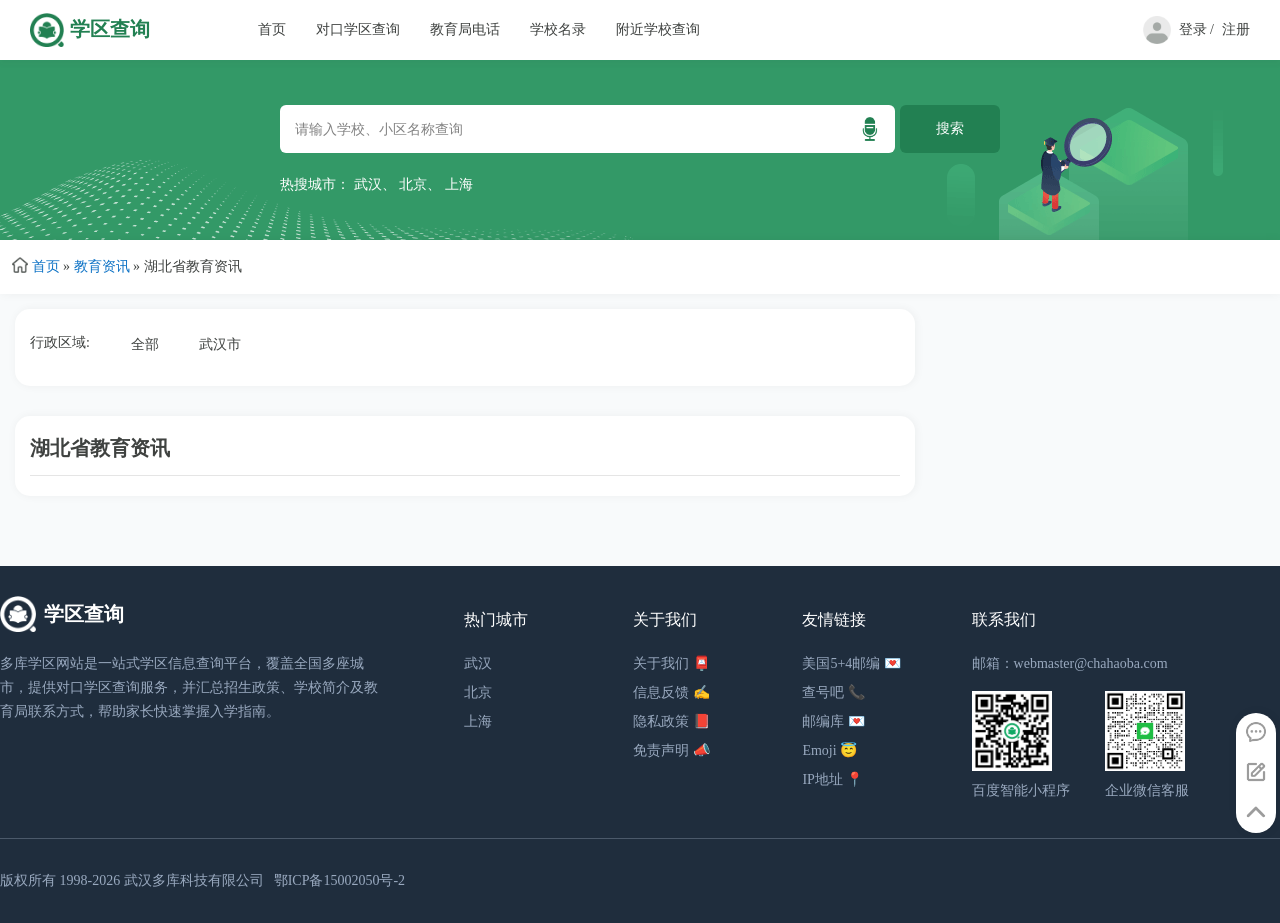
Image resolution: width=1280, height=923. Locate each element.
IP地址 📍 (832, 779)
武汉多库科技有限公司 (194, 880)
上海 (459, 184)
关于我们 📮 (671, 663)
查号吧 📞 (833, 692)
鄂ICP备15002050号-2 (339, 880)
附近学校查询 (658, 29)
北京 (413, 184)
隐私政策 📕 (671, 721)
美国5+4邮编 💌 (851, 663)
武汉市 (220, 344)
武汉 (368, 184)
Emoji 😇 (829, 750)
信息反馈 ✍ (671, 692)
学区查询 (110, 29)
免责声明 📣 (671, 750)
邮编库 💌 (833, 721)
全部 (145, 344)
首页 (272, 29)
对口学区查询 (358, 29)
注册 (1236, 29)
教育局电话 (465, 29)
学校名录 (558, 29)
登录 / (1196, 29)
